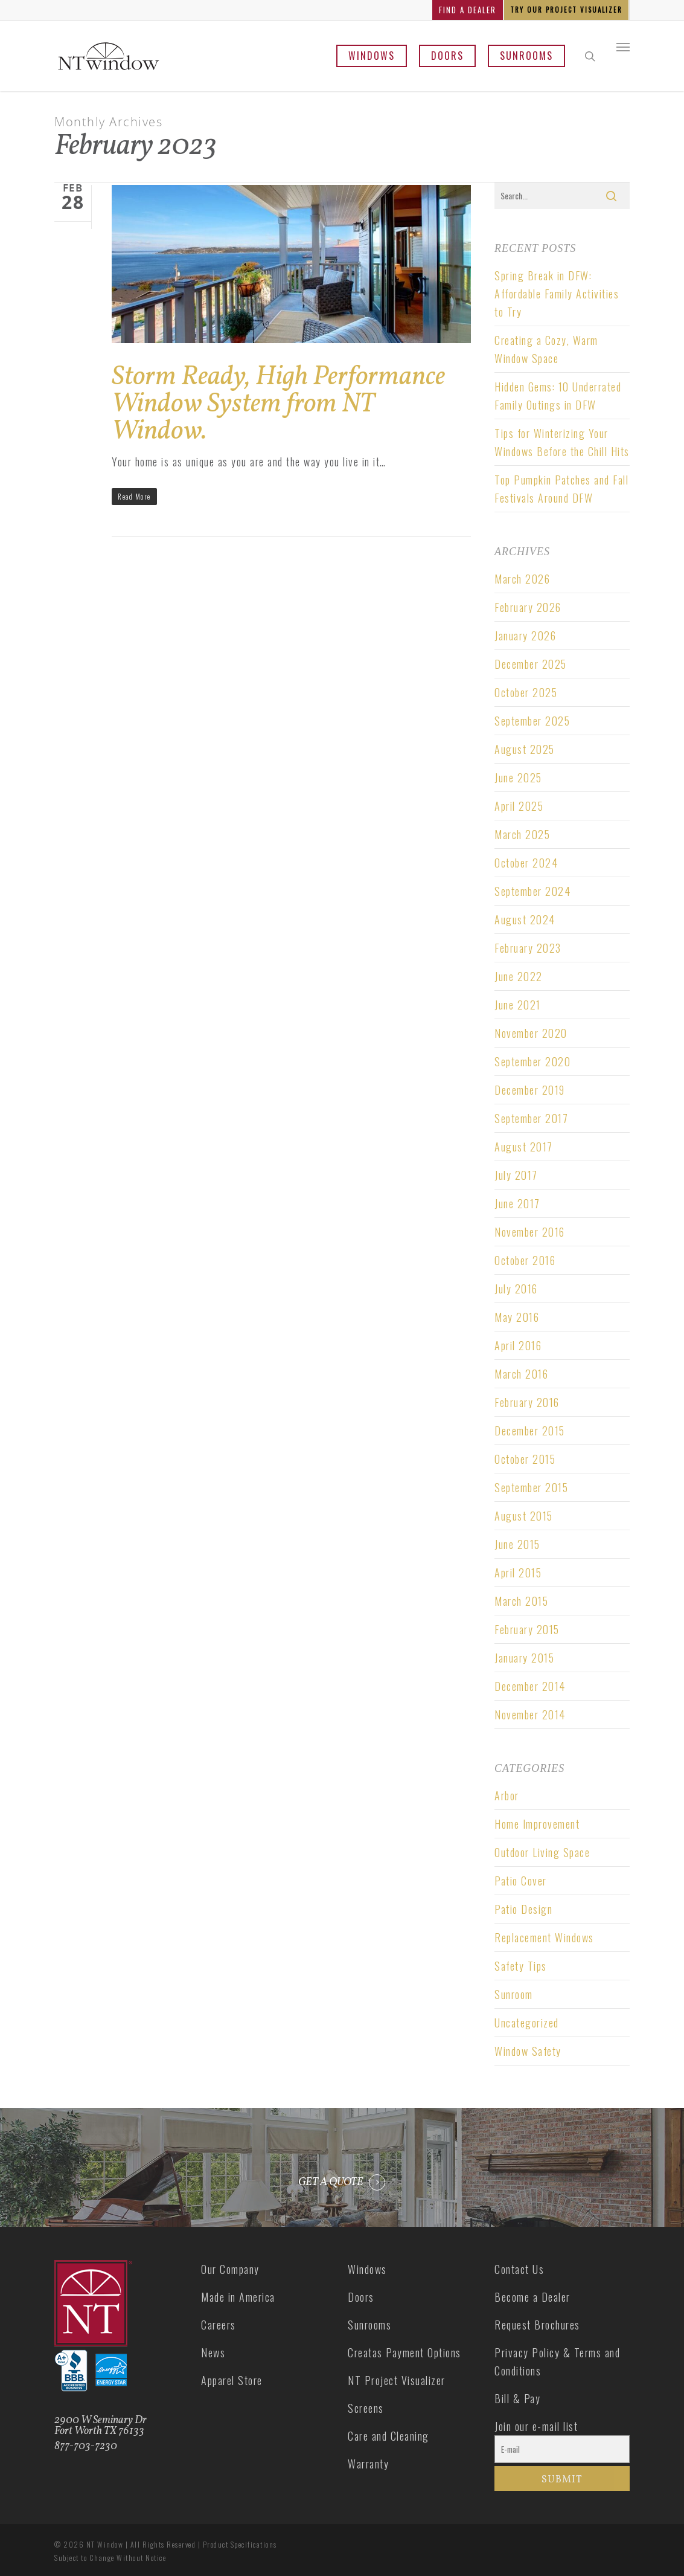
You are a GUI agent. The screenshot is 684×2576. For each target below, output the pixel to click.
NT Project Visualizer (397, 2380)
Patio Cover (520, 1881)
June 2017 (517, 1203)
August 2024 (524, 919)
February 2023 (527, 948)
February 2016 (527, 1402)
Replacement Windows (544, 1937)
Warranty (368, 2463)
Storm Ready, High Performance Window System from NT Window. (278, 404)
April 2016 (518, 1345)
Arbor (506, 1795)
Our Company (230, 2269)
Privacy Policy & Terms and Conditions (557, 2361)
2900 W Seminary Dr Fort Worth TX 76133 (100, 2426)
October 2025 (525, 692)
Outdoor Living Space (542, 1852)
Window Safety (527, 2051)
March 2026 (522, 579)
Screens (366, 2408)
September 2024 (532, 891)
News (213, 2352)
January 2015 (524, 1658)
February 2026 (527, 607)
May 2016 (516, 1317)
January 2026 (525, 635)
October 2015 (524, 1459)
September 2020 (532, 1061)
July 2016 (516, 1288)
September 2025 (532, 721)
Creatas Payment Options (404, 2352)
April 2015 (518, 1572)
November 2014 (530, 1714)
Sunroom (513, 1994)
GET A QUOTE (330, 2182)
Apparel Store (232, 2380)
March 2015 (521, 1601)
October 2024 (526, 863)
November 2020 (530, 1033)
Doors (447, 55)
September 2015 (531, 1487)
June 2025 (518, 777)
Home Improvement (537, 1824)
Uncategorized (526, 2022)
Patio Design (523, 1909)
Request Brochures (537, 2325)
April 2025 (518, 806)
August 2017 (523, 1146)
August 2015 (523, 1516)
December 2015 (529, 1430)
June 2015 (517, 1544)
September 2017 (531, 1118)
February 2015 (527, 1629)
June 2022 (518, 976)
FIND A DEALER (467, 10)
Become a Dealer (532, 2297)
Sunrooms (526, 55)
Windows (371, 55)
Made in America (238, 2297)
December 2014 (530, 1686)
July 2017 (516, 1175)
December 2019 (529, 1090)
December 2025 (530, 664)
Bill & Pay (517, 2398)
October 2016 (524, 1260)
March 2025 (522, 834)
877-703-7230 (85, 2446)
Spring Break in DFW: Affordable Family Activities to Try (556, 294)
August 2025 (524, 749)
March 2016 (521, 1374)
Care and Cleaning (388, 2436)
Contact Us (519, 2269)
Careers (218, 2325)
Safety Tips (520, 1966)
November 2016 (529, 1232)
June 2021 (517, 1005)
